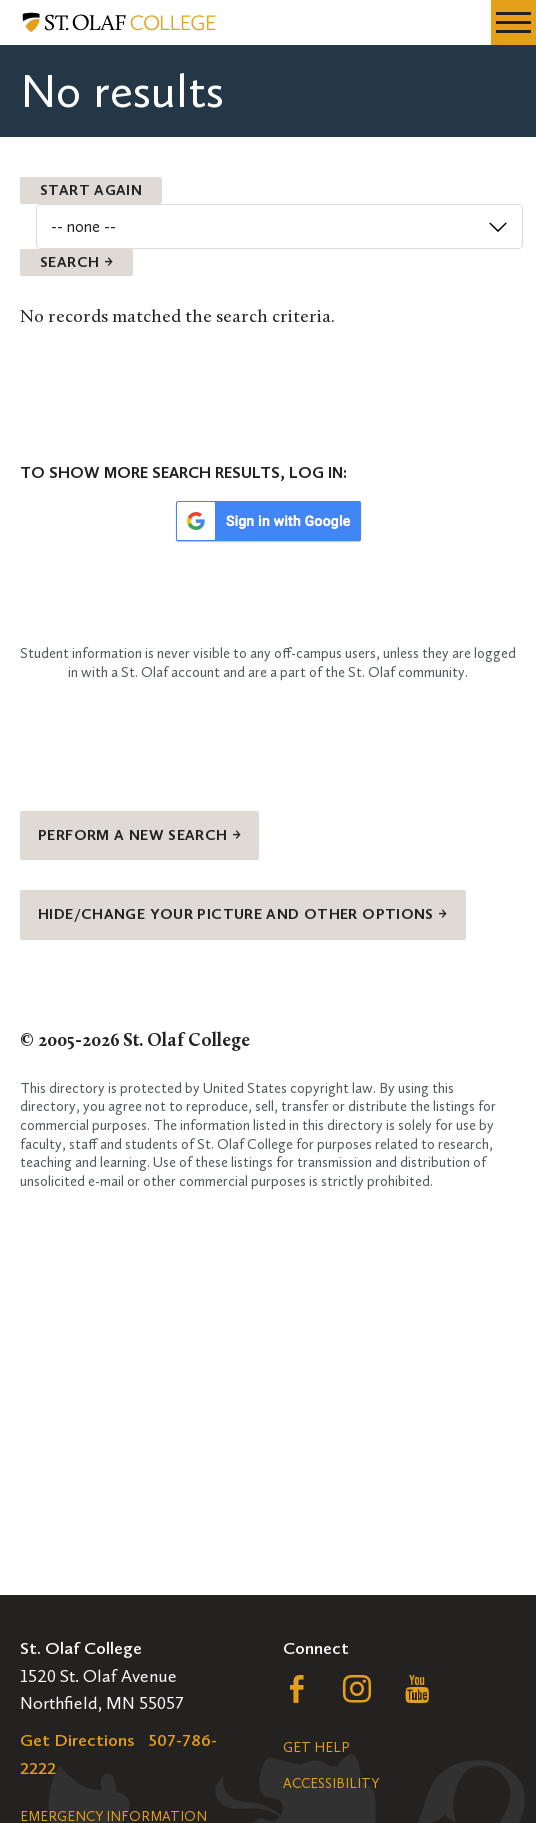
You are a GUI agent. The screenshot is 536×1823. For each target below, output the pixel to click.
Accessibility (331, 1783)
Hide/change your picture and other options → (243, 914)
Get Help (316, 1747)
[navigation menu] (513, 22)
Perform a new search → (139, 835)
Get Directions (77, 1740)
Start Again (91, 190)
